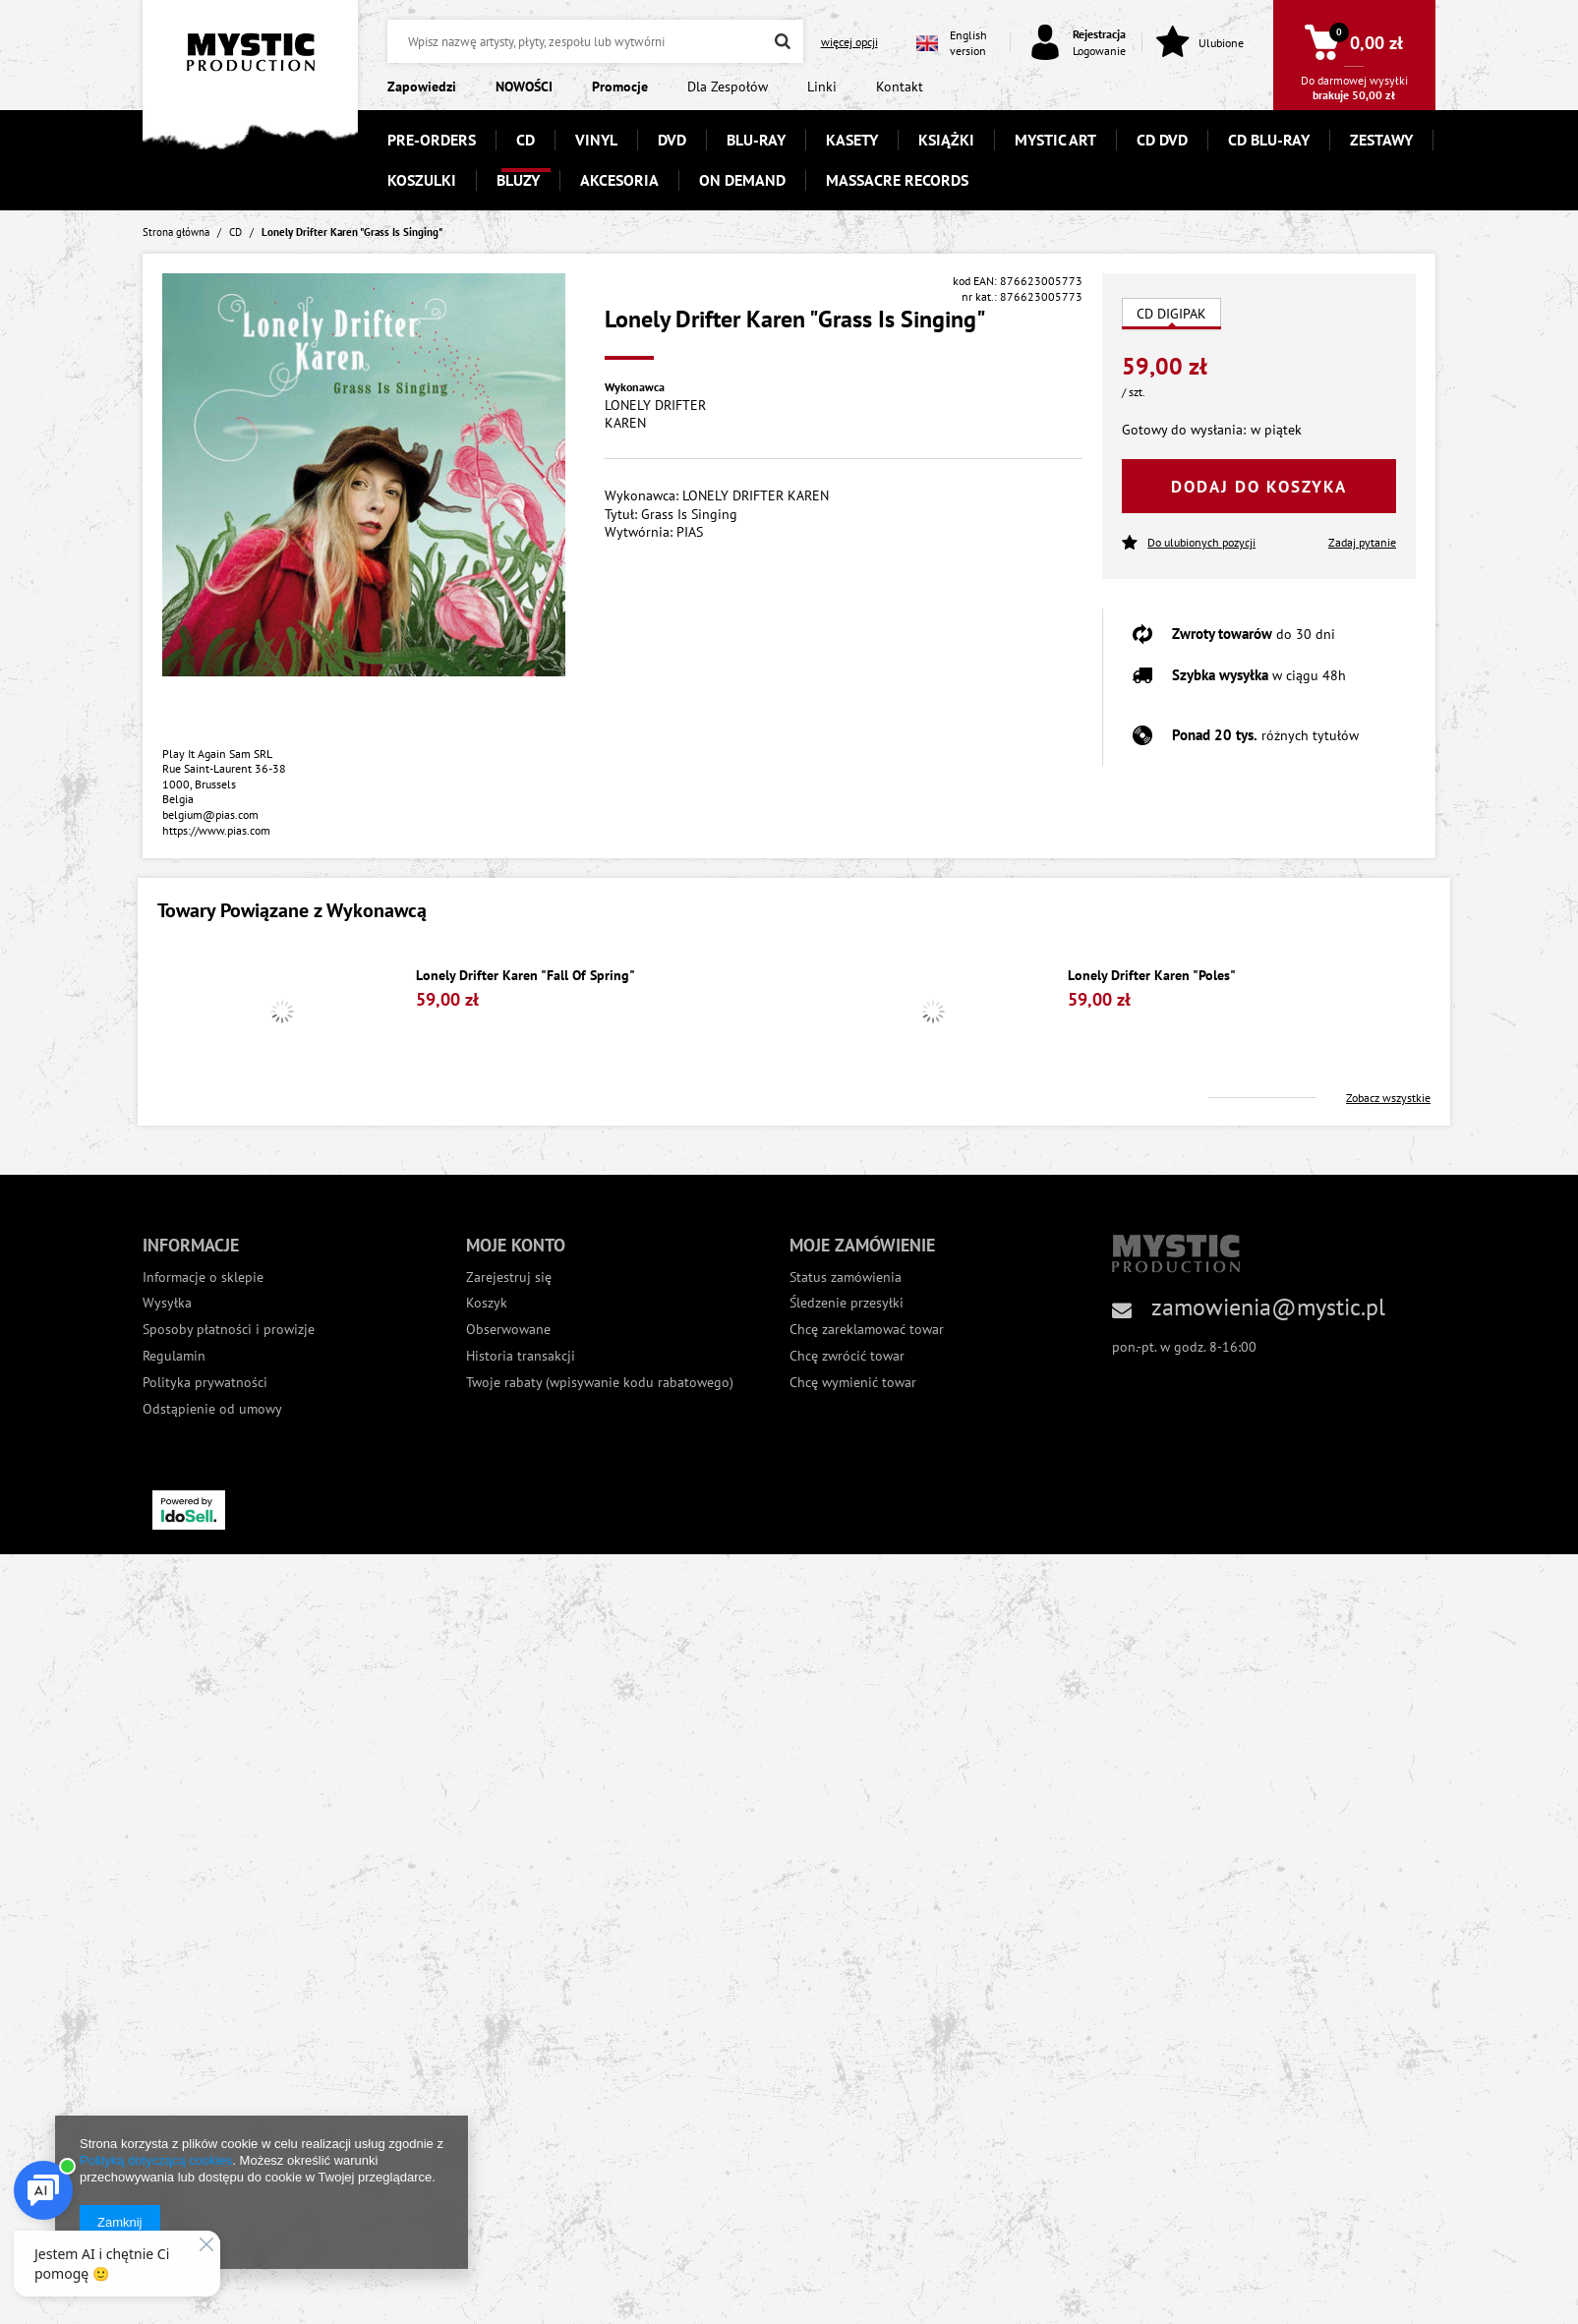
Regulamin (174, 1356)
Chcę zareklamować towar (866, 1329)
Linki (822, 86)
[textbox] (594, 41)
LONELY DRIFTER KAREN (655, 414)
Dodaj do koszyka (1259, 486)
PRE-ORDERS (431, 139)
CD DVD (1162, 139)
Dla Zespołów (727, 86)
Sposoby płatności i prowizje (229, 1329)
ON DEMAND (742, 180)
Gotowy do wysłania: (1184, 429)
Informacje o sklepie (203, 1277)
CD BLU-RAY (1269, 139)
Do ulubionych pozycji (1189, 543)
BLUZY (518, 180)
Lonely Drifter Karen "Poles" (1152, 975)
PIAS (689, 532)
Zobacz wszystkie (1388, 1097)
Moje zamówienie (862, 1245)
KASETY (852, 139)
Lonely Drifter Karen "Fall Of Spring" (525, 975)
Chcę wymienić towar (852, 1382)
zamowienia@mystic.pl (1268, 1307)
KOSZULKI (421, 180)
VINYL (596, 139)
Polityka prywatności (205, 1382)
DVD (672, 139)
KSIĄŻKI (946, 139)
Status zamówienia (845, 1277)
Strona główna (176, 232)
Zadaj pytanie (1362, 542)
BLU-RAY (756, 139)
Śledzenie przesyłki (846, 1303)
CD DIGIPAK (1171, 313)
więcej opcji (849, 41)
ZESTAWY (1381, 139)
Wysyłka (167, 1303)
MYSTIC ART (1055, 139)
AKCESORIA (619, 180)
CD (525, 139)
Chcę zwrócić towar (847, 1356)
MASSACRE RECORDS (897, 180)
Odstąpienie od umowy (212, 1409)
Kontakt (899, 86)
